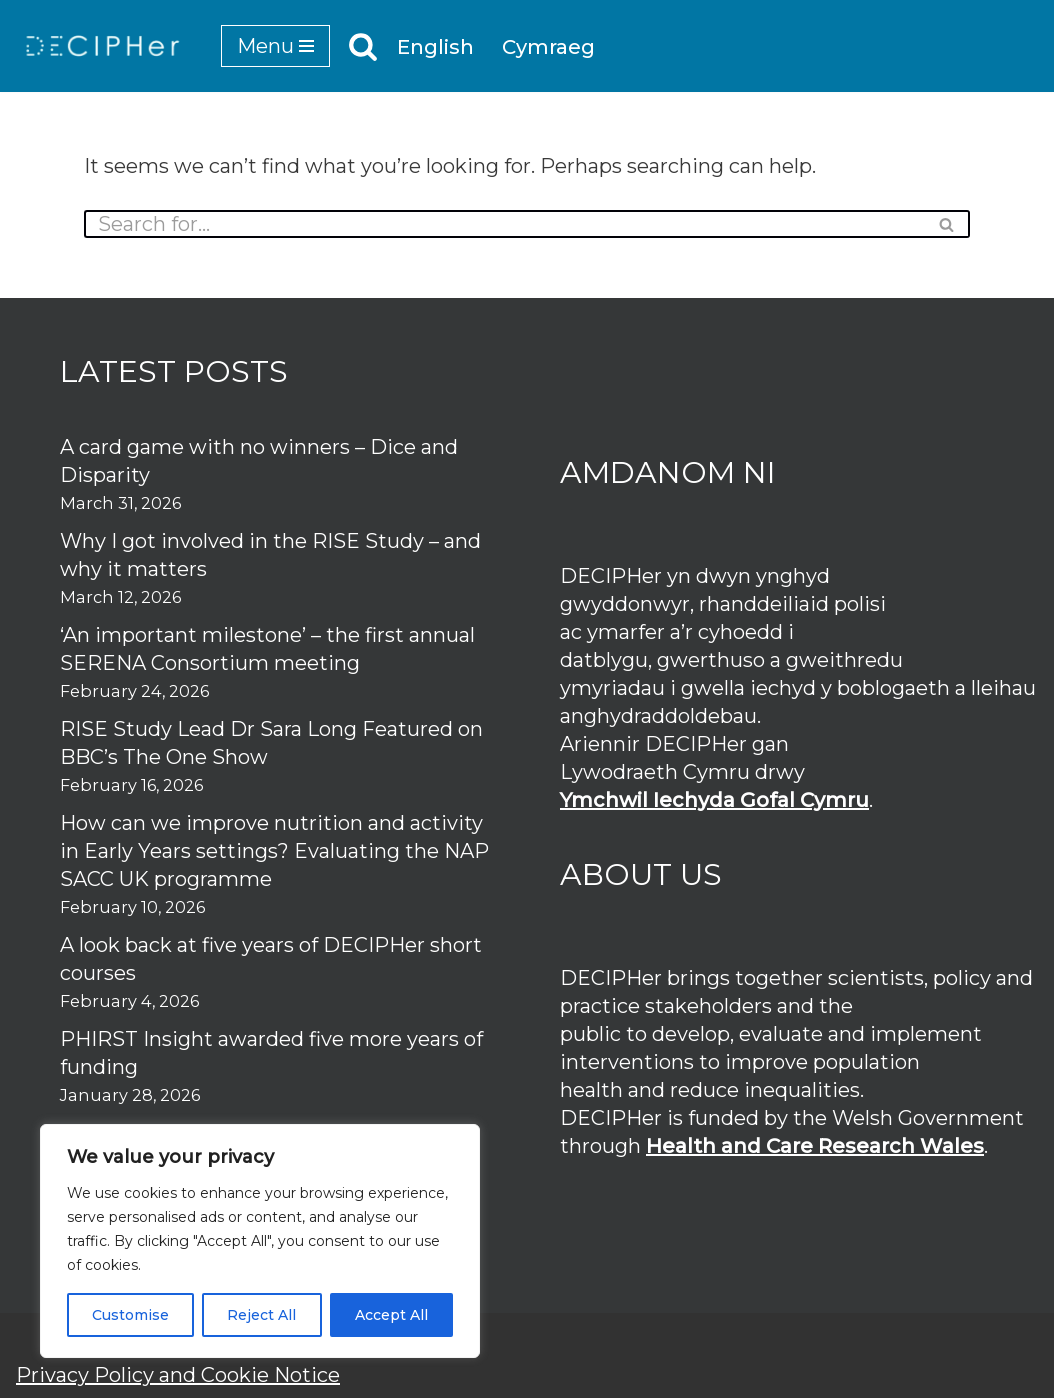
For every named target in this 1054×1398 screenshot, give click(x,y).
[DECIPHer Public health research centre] (103, 46)
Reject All (261, 1315)
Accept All (391, 1315)
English (435, 47)
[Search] (363, 46)
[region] (260, 1241)
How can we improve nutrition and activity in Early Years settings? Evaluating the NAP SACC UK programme (274, 851)
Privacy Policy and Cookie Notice (178, 1375)
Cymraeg (548, 47)
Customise (130, 1315)
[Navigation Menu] (275, 46)
